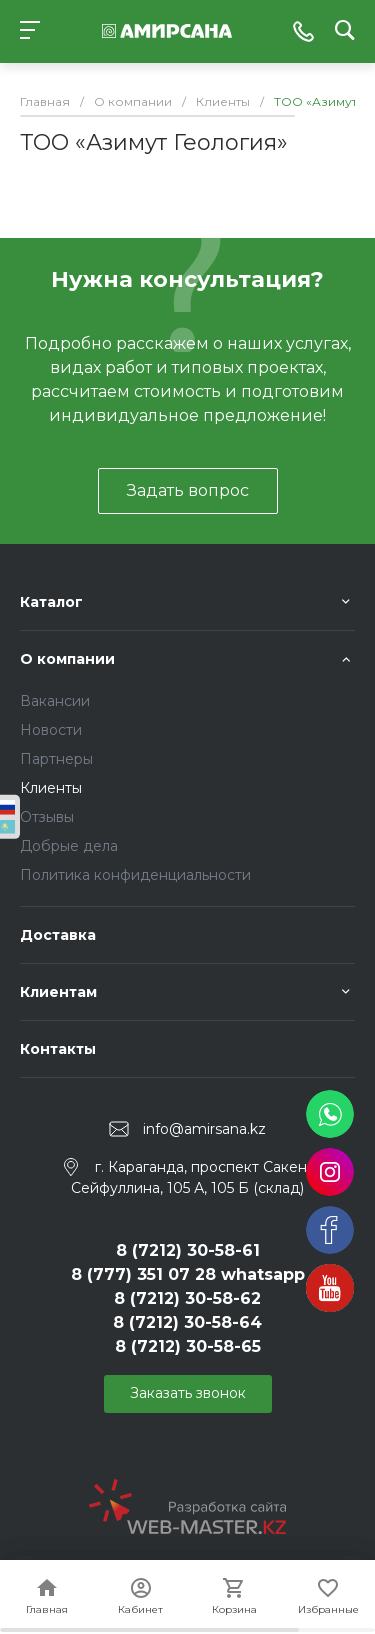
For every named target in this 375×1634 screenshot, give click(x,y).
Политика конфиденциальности (135, 875)
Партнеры (56, 759)
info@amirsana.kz (204, 1129)
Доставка (58, 935)
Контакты (58, 1049)
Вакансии (55, 701)
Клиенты (51, 788)
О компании (67, 659)
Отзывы (47, 817)
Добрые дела (69, 846)
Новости (51, 730)
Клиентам (58, 992)
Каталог (51, 602)
